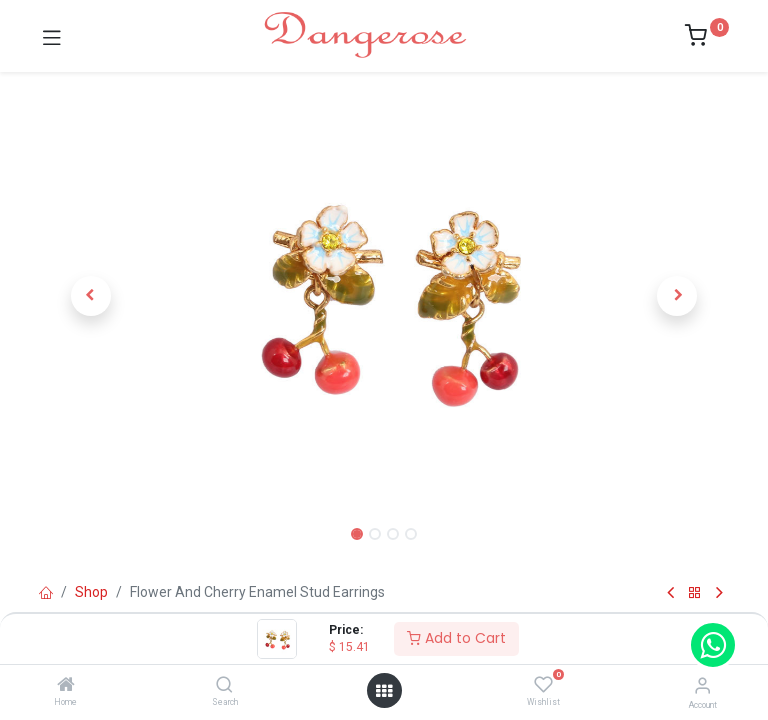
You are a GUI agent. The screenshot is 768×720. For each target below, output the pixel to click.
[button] (91, 296)
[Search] (224, 686)
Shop (91, 592)
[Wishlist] (543, 685)
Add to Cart (456, 638)
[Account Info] (702, 685)
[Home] (66, 686)
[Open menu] (384, 691)
